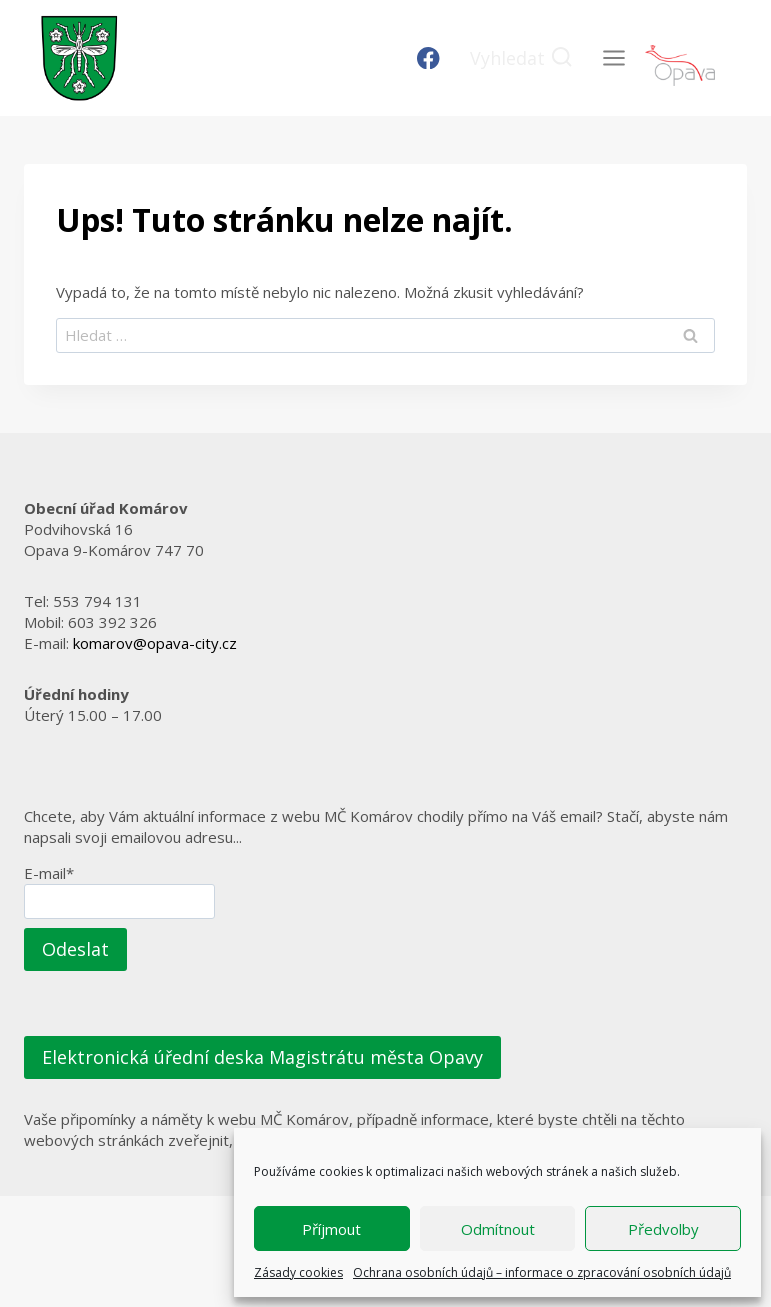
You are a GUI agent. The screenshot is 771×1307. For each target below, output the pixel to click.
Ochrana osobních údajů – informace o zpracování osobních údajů (542, 1272)
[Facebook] (428, 58)
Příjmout (331, 1229)
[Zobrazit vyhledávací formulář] (521, 58)
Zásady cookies (298, 1272)
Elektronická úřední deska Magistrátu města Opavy (262, 1057)
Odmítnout (498, 1229)
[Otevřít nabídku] (613, 57)
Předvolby (663, 1229)
